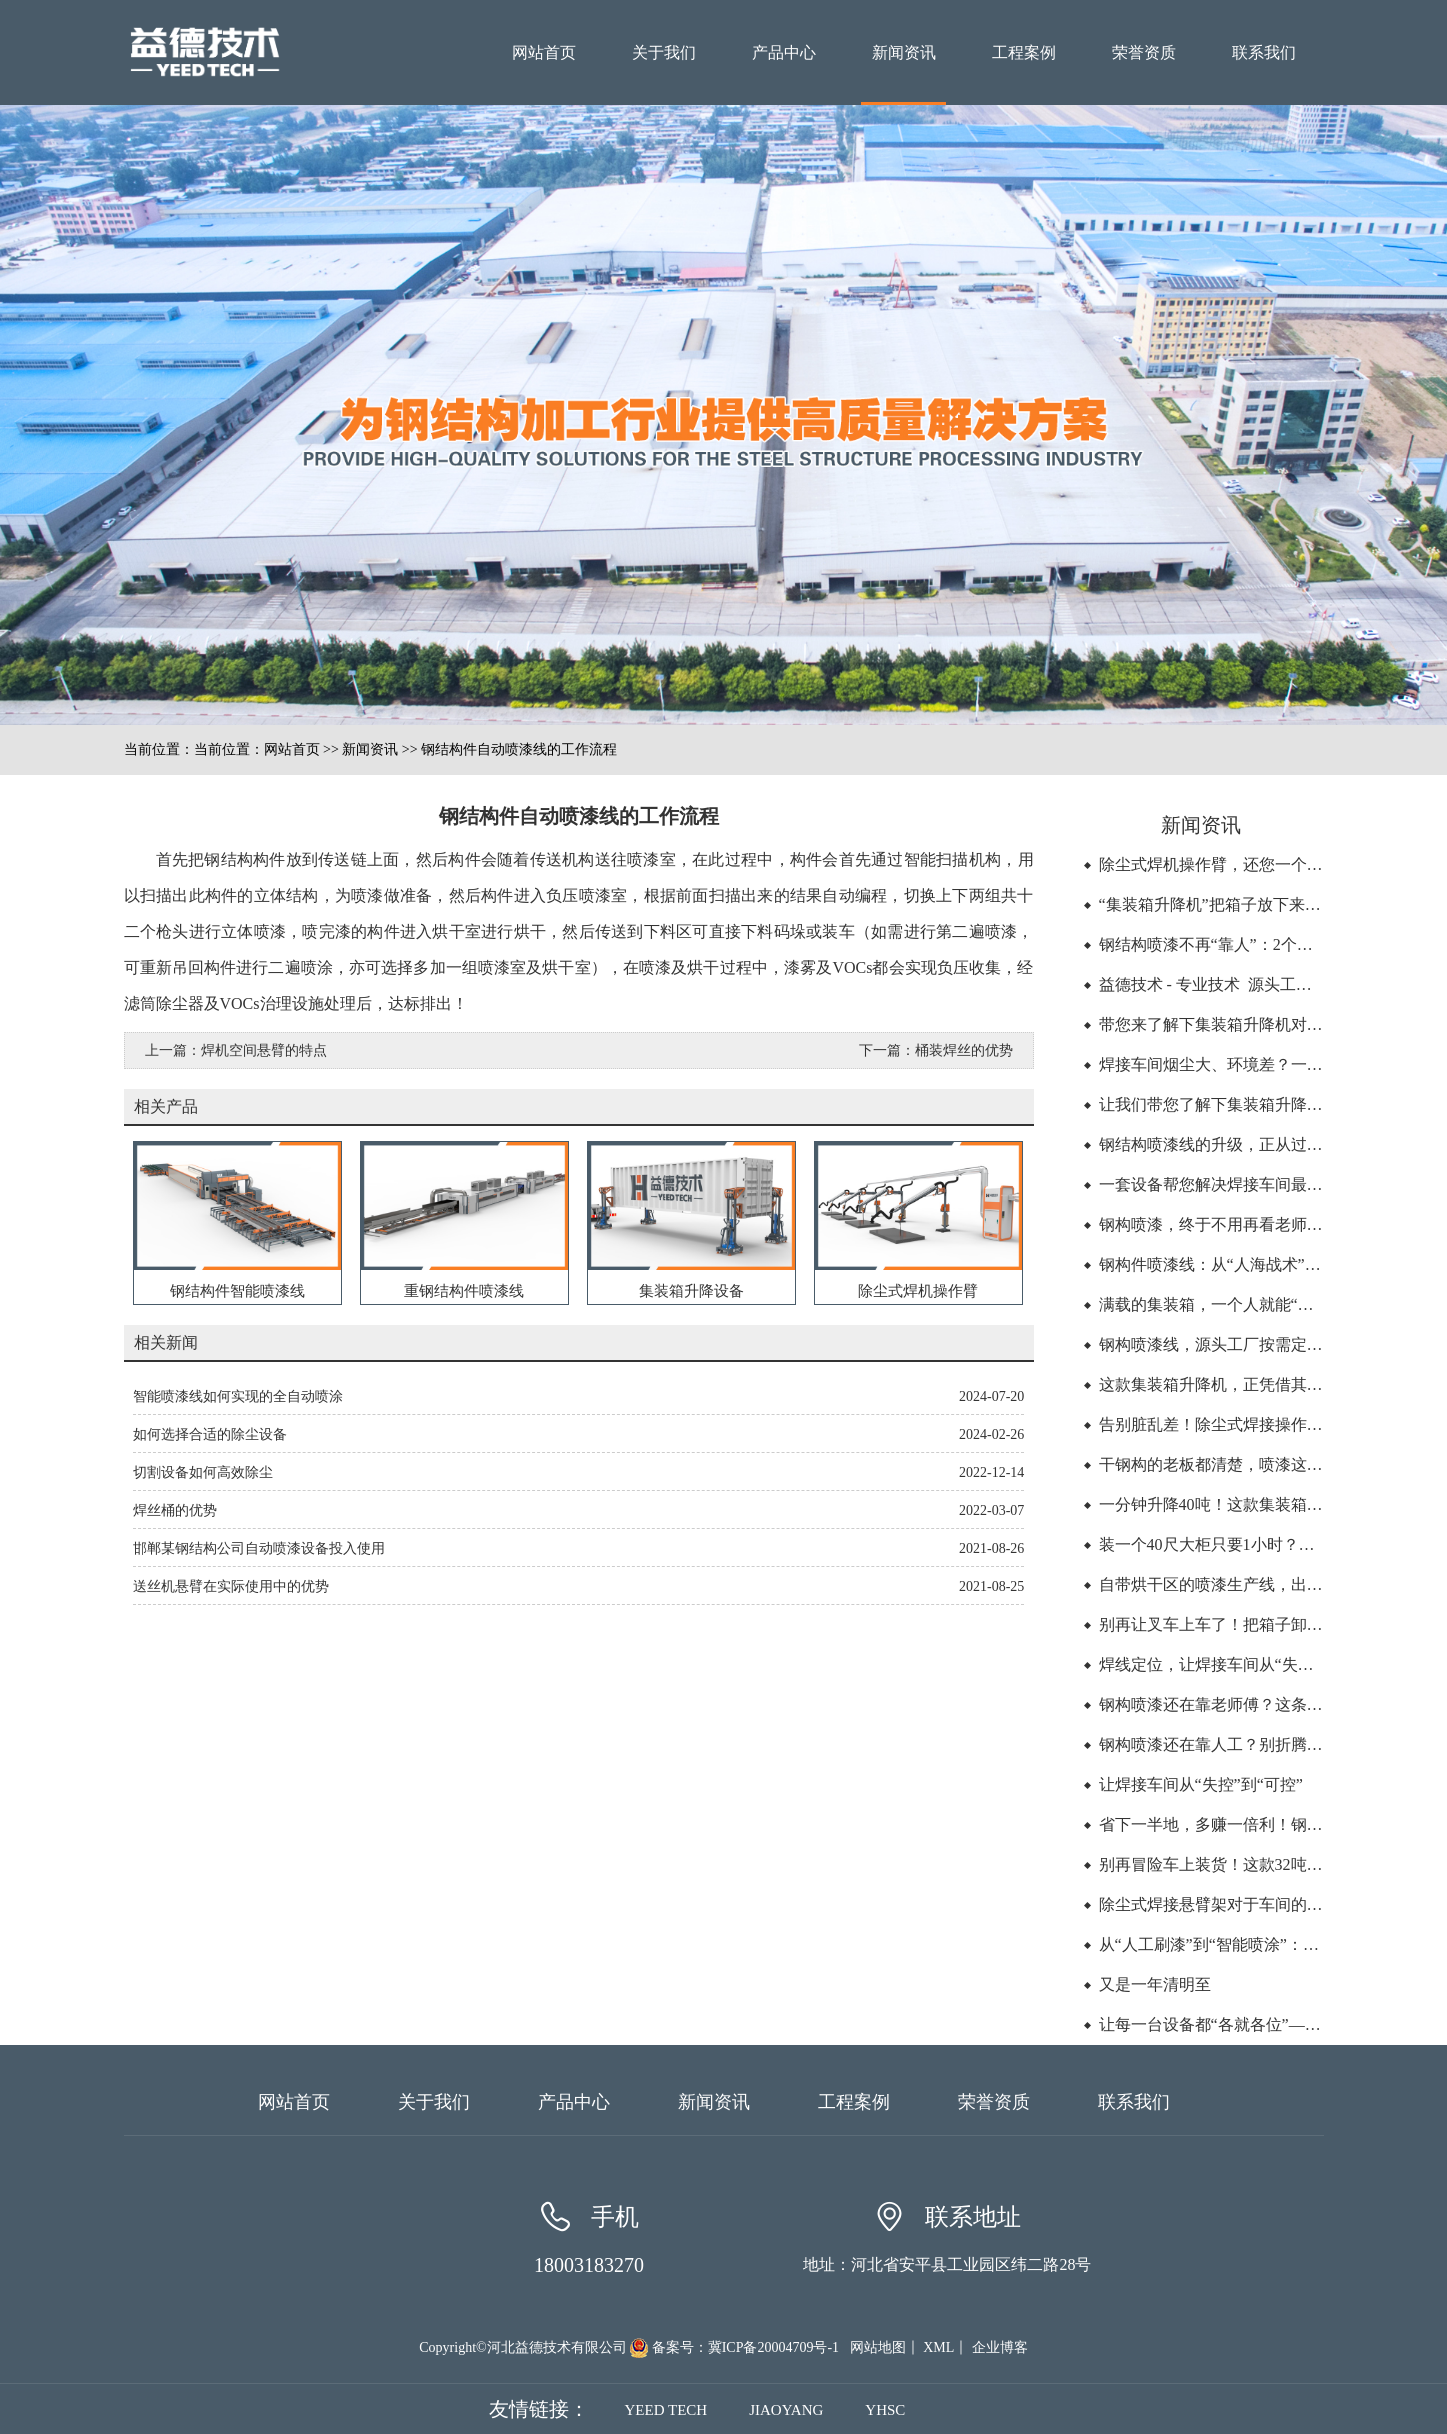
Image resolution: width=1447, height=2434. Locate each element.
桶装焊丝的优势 (964, 1050)
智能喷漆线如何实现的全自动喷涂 (238, 1396)
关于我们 (664, 52)
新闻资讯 (904, 52)
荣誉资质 (1144, 52)
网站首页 (544, 52)
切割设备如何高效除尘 (203, 1472)
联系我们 (1264, 52)
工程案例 (1024, 52)
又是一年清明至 (1155, 1984)
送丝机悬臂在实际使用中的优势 (231, 1586)
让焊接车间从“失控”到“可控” (1201, 1784)
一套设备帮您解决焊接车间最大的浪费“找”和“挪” (1273, 1184)
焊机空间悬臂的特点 (264, 1050)
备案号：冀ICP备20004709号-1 (745, 2347)
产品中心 (784, 52)
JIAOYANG (786, 2410)
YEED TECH (666, 2410)
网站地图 (878, 2347)
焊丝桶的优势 (175, 1510)
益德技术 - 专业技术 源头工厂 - (1212, 984)
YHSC (885, 2410)
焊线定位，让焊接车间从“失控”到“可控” (1241, 1664)
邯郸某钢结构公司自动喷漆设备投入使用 (259, 1548)
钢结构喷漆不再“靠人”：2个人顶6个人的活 (1250, 944)
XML (938, 2347)
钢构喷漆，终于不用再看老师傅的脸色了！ (1251, 1224)
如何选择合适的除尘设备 (210, 1434)
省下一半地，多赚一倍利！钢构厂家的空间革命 (1267, 1824)
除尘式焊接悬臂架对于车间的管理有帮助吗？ (1259, 1904)
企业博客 (1000, 2347)
